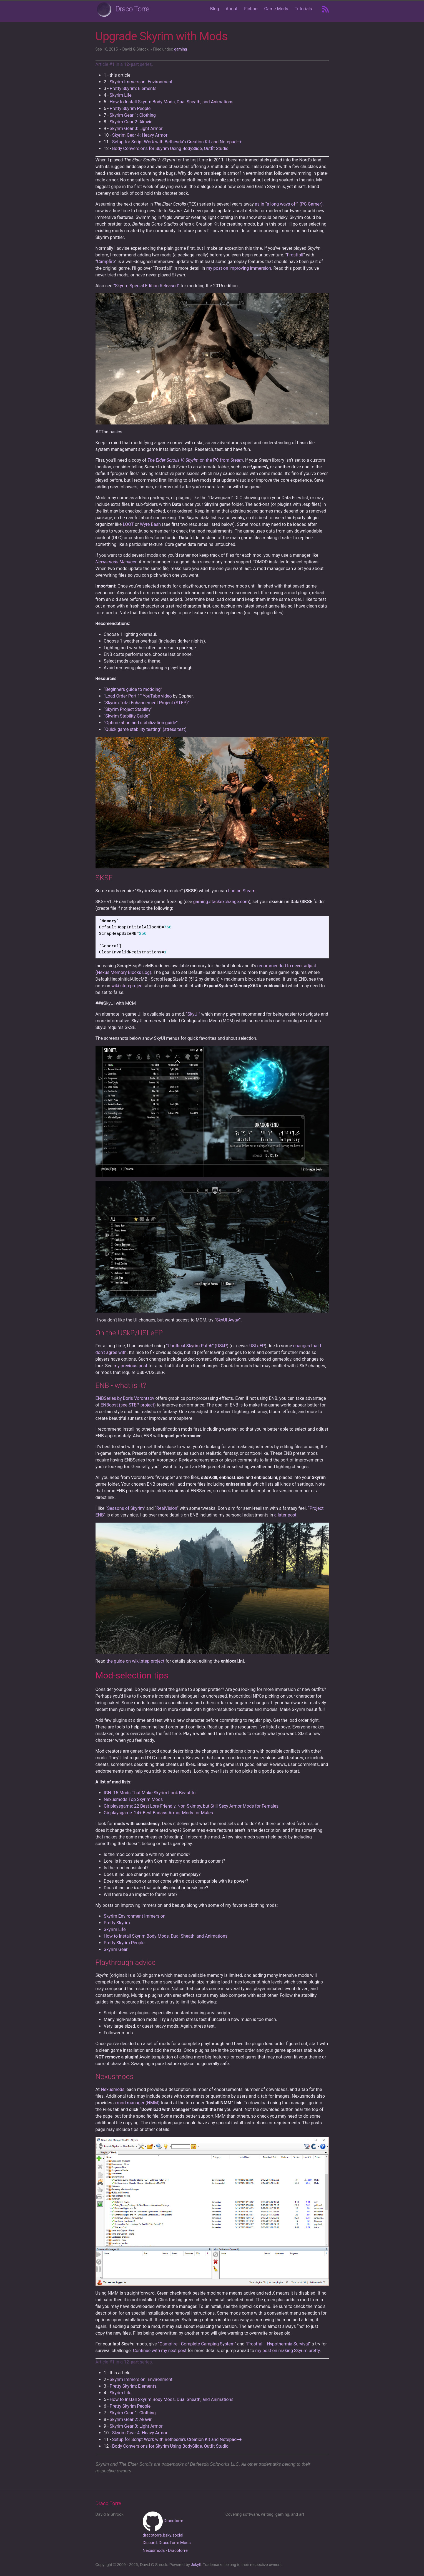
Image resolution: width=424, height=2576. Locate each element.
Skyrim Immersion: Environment (141, 81)
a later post (285, 1515)
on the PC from (195, 460)
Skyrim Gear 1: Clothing (133, 115)
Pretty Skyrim (117, 1922)
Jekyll (196, 2564)
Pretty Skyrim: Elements (133, 88)
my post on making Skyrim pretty (287, 2350)
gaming (180, 49)
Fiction (250, 8)
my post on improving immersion (238, 268)
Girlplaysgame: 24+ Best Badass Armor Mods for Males (158, 1812)
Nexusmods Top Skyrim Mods (133, 1799)
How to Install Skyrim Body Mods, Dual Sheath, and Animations (172, 101)
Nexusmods (112, 2089)
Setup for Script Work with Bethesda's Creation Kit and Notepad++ (177, 141)
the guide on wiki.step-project (135, 1661)
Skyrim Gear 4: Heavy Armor (139, 135)
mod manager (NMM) (138, 2102)
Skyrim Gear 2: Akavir (131, 121)
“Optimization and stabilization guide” (141, 722)
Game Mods (276, 8)
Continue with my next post (160, 2350)
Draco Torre (132, 9)
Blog (214, 8)
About (232, 8)
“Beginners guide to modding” (133, 689)
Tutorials (303, 8)
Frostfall (295, 255)
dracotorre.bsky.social (163, 2535)
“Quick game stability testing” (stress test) (145, 729)
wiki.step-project (127, 985)
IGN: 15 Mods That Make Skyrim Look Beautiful (150, 1792)
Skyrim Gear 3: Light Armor (136, 128)
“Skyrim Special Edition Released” (146, 285)
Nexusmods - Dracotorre (165, 2550)
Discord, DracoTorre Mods (167, 2542)
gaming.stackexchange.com (221, 901)
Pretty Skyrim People (130, 108)
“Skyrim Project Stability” (128, 709)
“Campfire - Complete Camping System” (197, 2344)
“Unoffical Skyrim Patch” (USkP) (197, 1345)
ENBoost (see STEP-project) (128, 1405)
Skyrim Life (121, 95)
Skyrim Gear (116, 1949)
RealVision (166, 1508)
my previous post (130, 1365)
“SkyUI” (193, 1014)
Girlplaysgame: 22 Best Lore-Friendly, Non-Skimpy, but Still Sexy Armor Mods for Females (191, 1806)
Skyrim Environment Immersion (134, 1916)
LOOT (128, 524)
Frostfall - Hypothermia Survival (278, 2344)
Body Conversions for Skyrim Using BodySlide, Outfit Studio (170, 148)
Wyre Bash (150, 524)
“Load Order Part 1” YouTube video (138, 696)
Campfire (106, 261)
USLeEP (257, 1345)
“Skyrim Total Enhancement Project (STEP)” (147, 702)
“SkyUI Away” (228, 1320)
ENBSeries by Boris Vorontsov (125, 1398)
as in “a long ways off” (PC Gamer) (289, 204)
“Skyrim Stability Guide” (127, 716)
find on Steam (241, 890)
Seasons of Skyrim (125, 1508)
